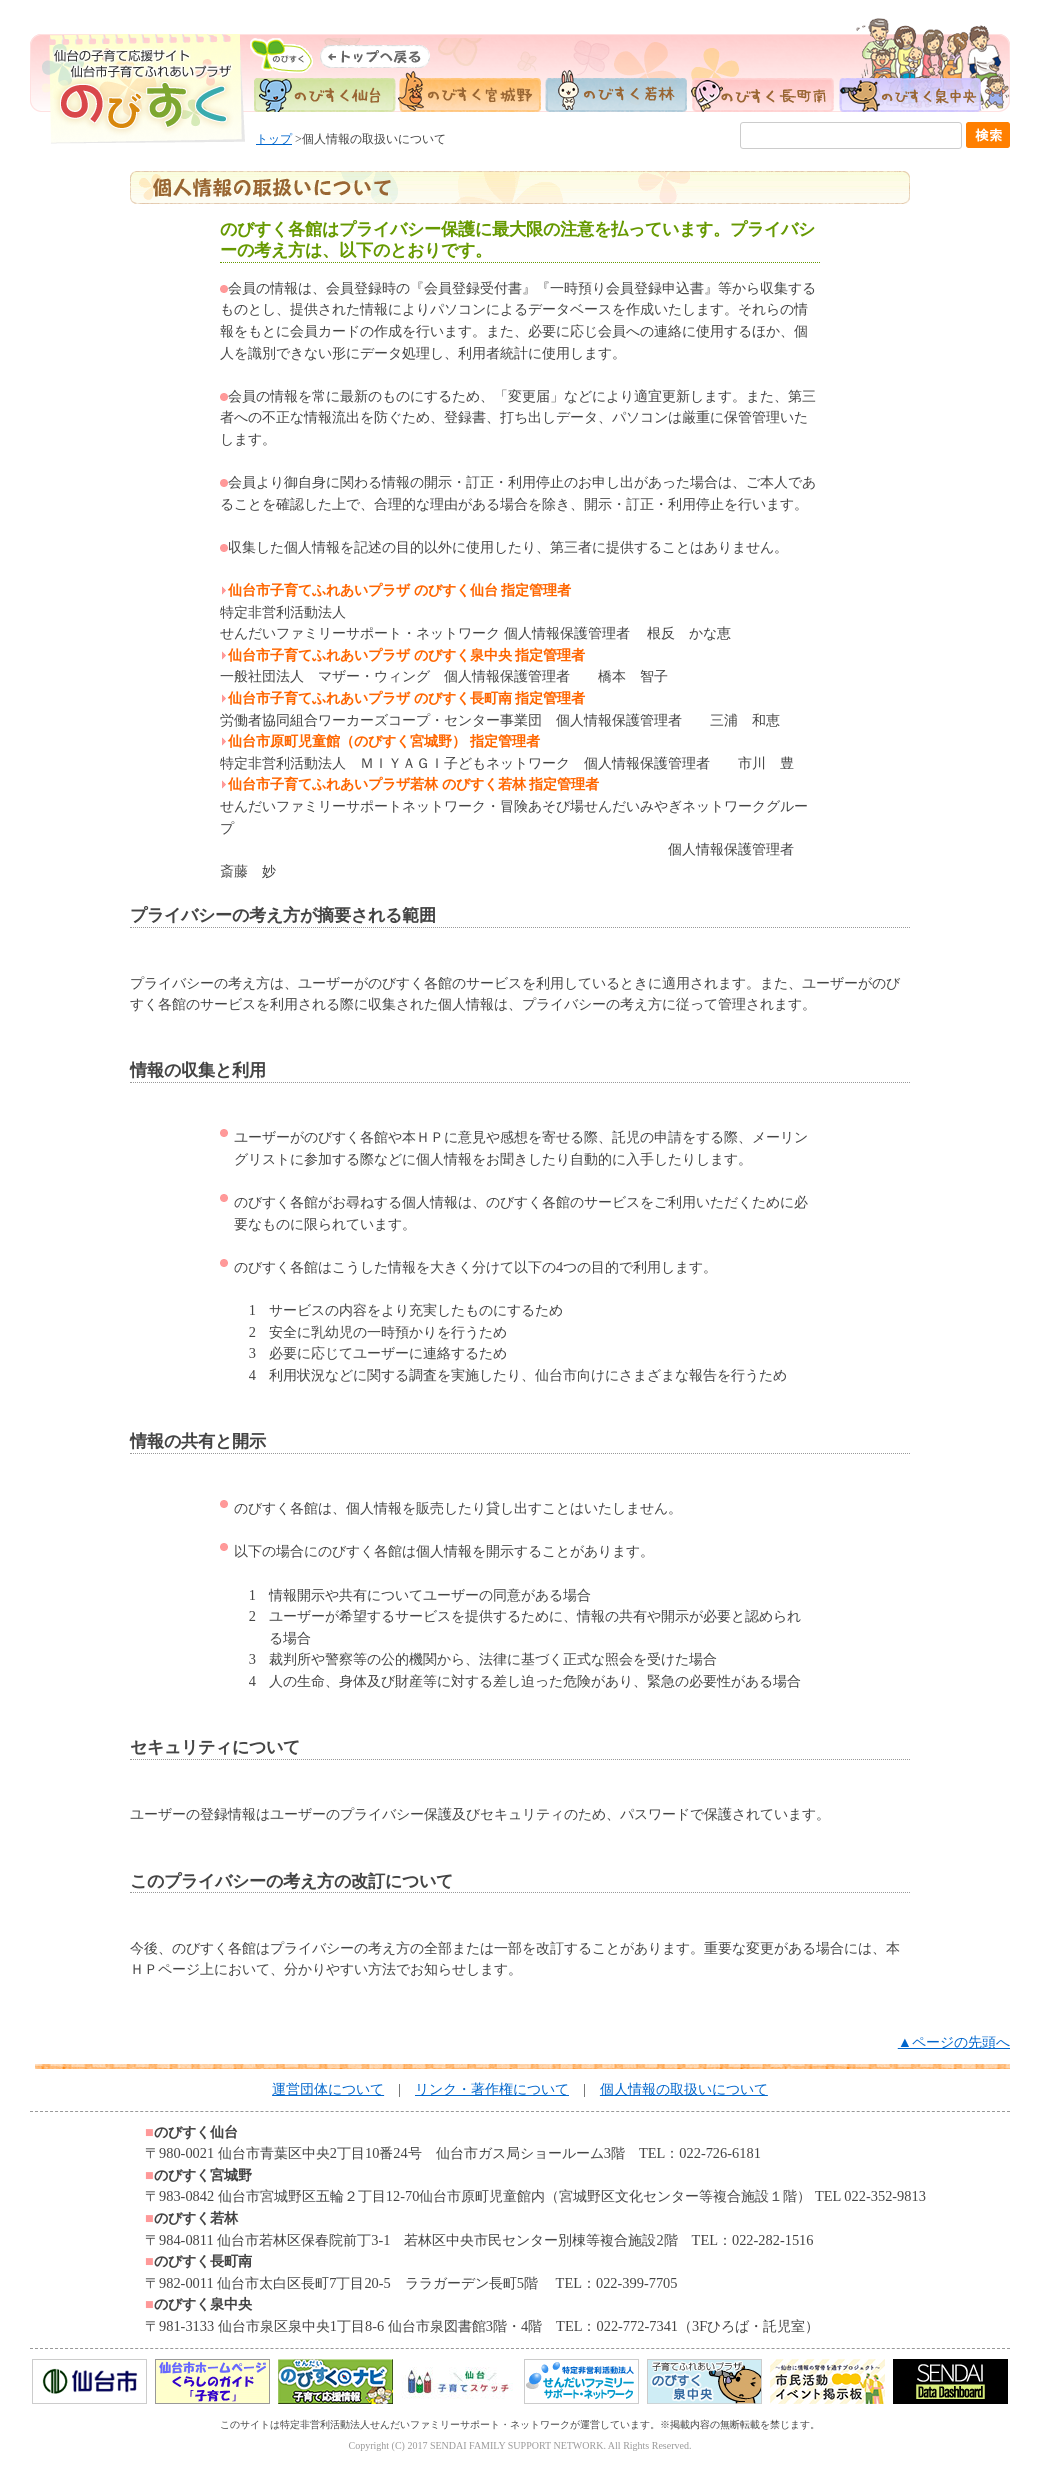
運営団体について (328, 2089)
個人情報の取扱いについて (684, 2089)
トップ (274, 139)
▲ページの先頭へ (954, 2042)
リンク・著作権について (492, 2089)
